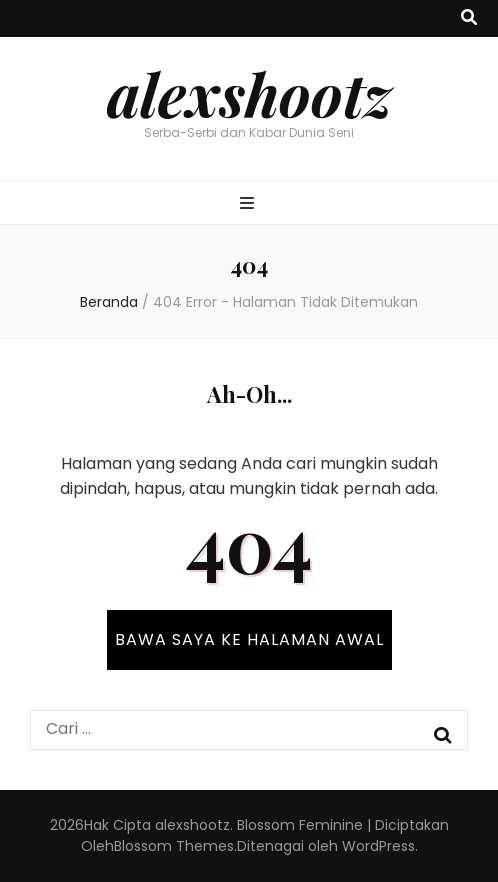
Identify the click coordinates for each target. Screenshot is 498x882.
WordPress (378, 846)
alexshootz (249, 93)
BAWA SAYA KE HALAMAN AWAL (249, 639)
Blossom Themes (174, 846)
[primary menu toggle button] (249, 204)
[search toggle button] (469, 18)
